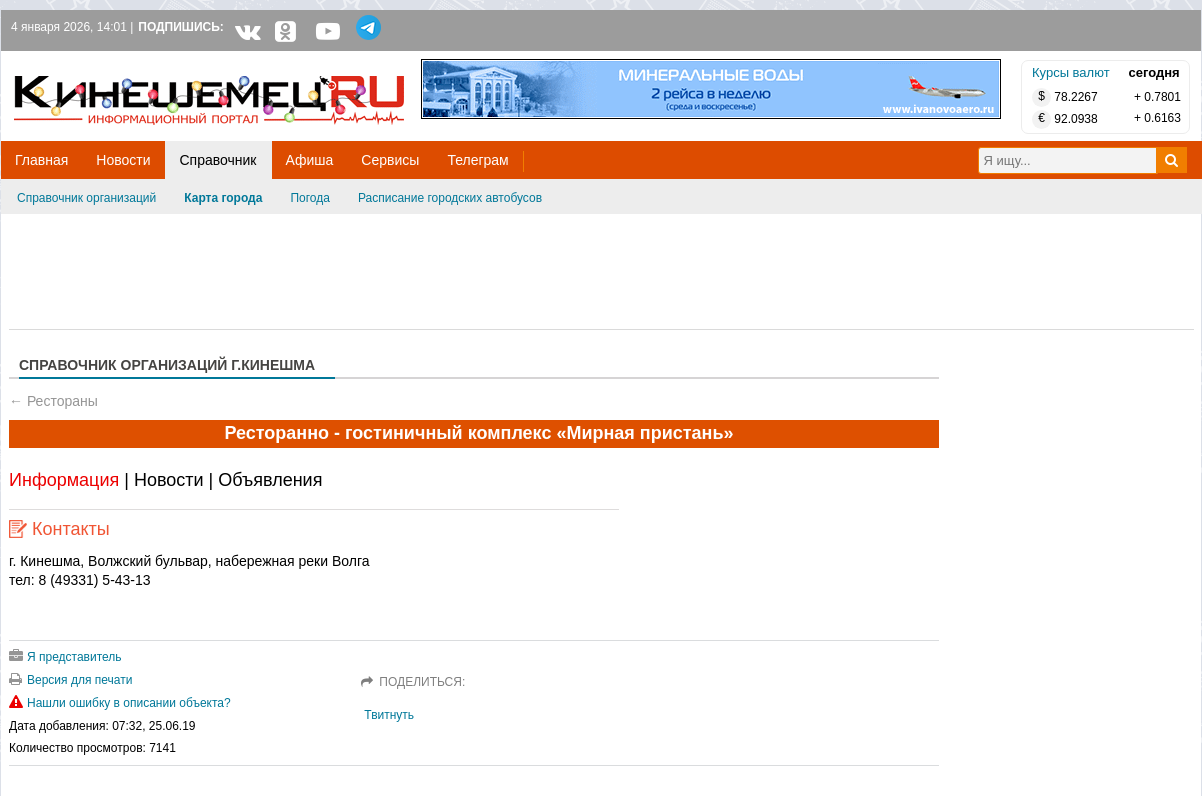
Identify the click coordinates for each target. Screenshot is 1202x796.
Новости (169, 480)
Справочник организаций (86, 198)
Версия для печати (70, 680)
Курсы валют (1071, 72)
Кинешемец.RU (88, 61)
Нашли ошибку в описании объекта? (120, 703)
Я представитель (65, 657)
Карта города (223, 198)
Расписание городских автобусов (450, 198)
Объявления (270, 480)
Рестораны (62, 401)
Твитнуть (389, 715)
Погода (310, 198)
